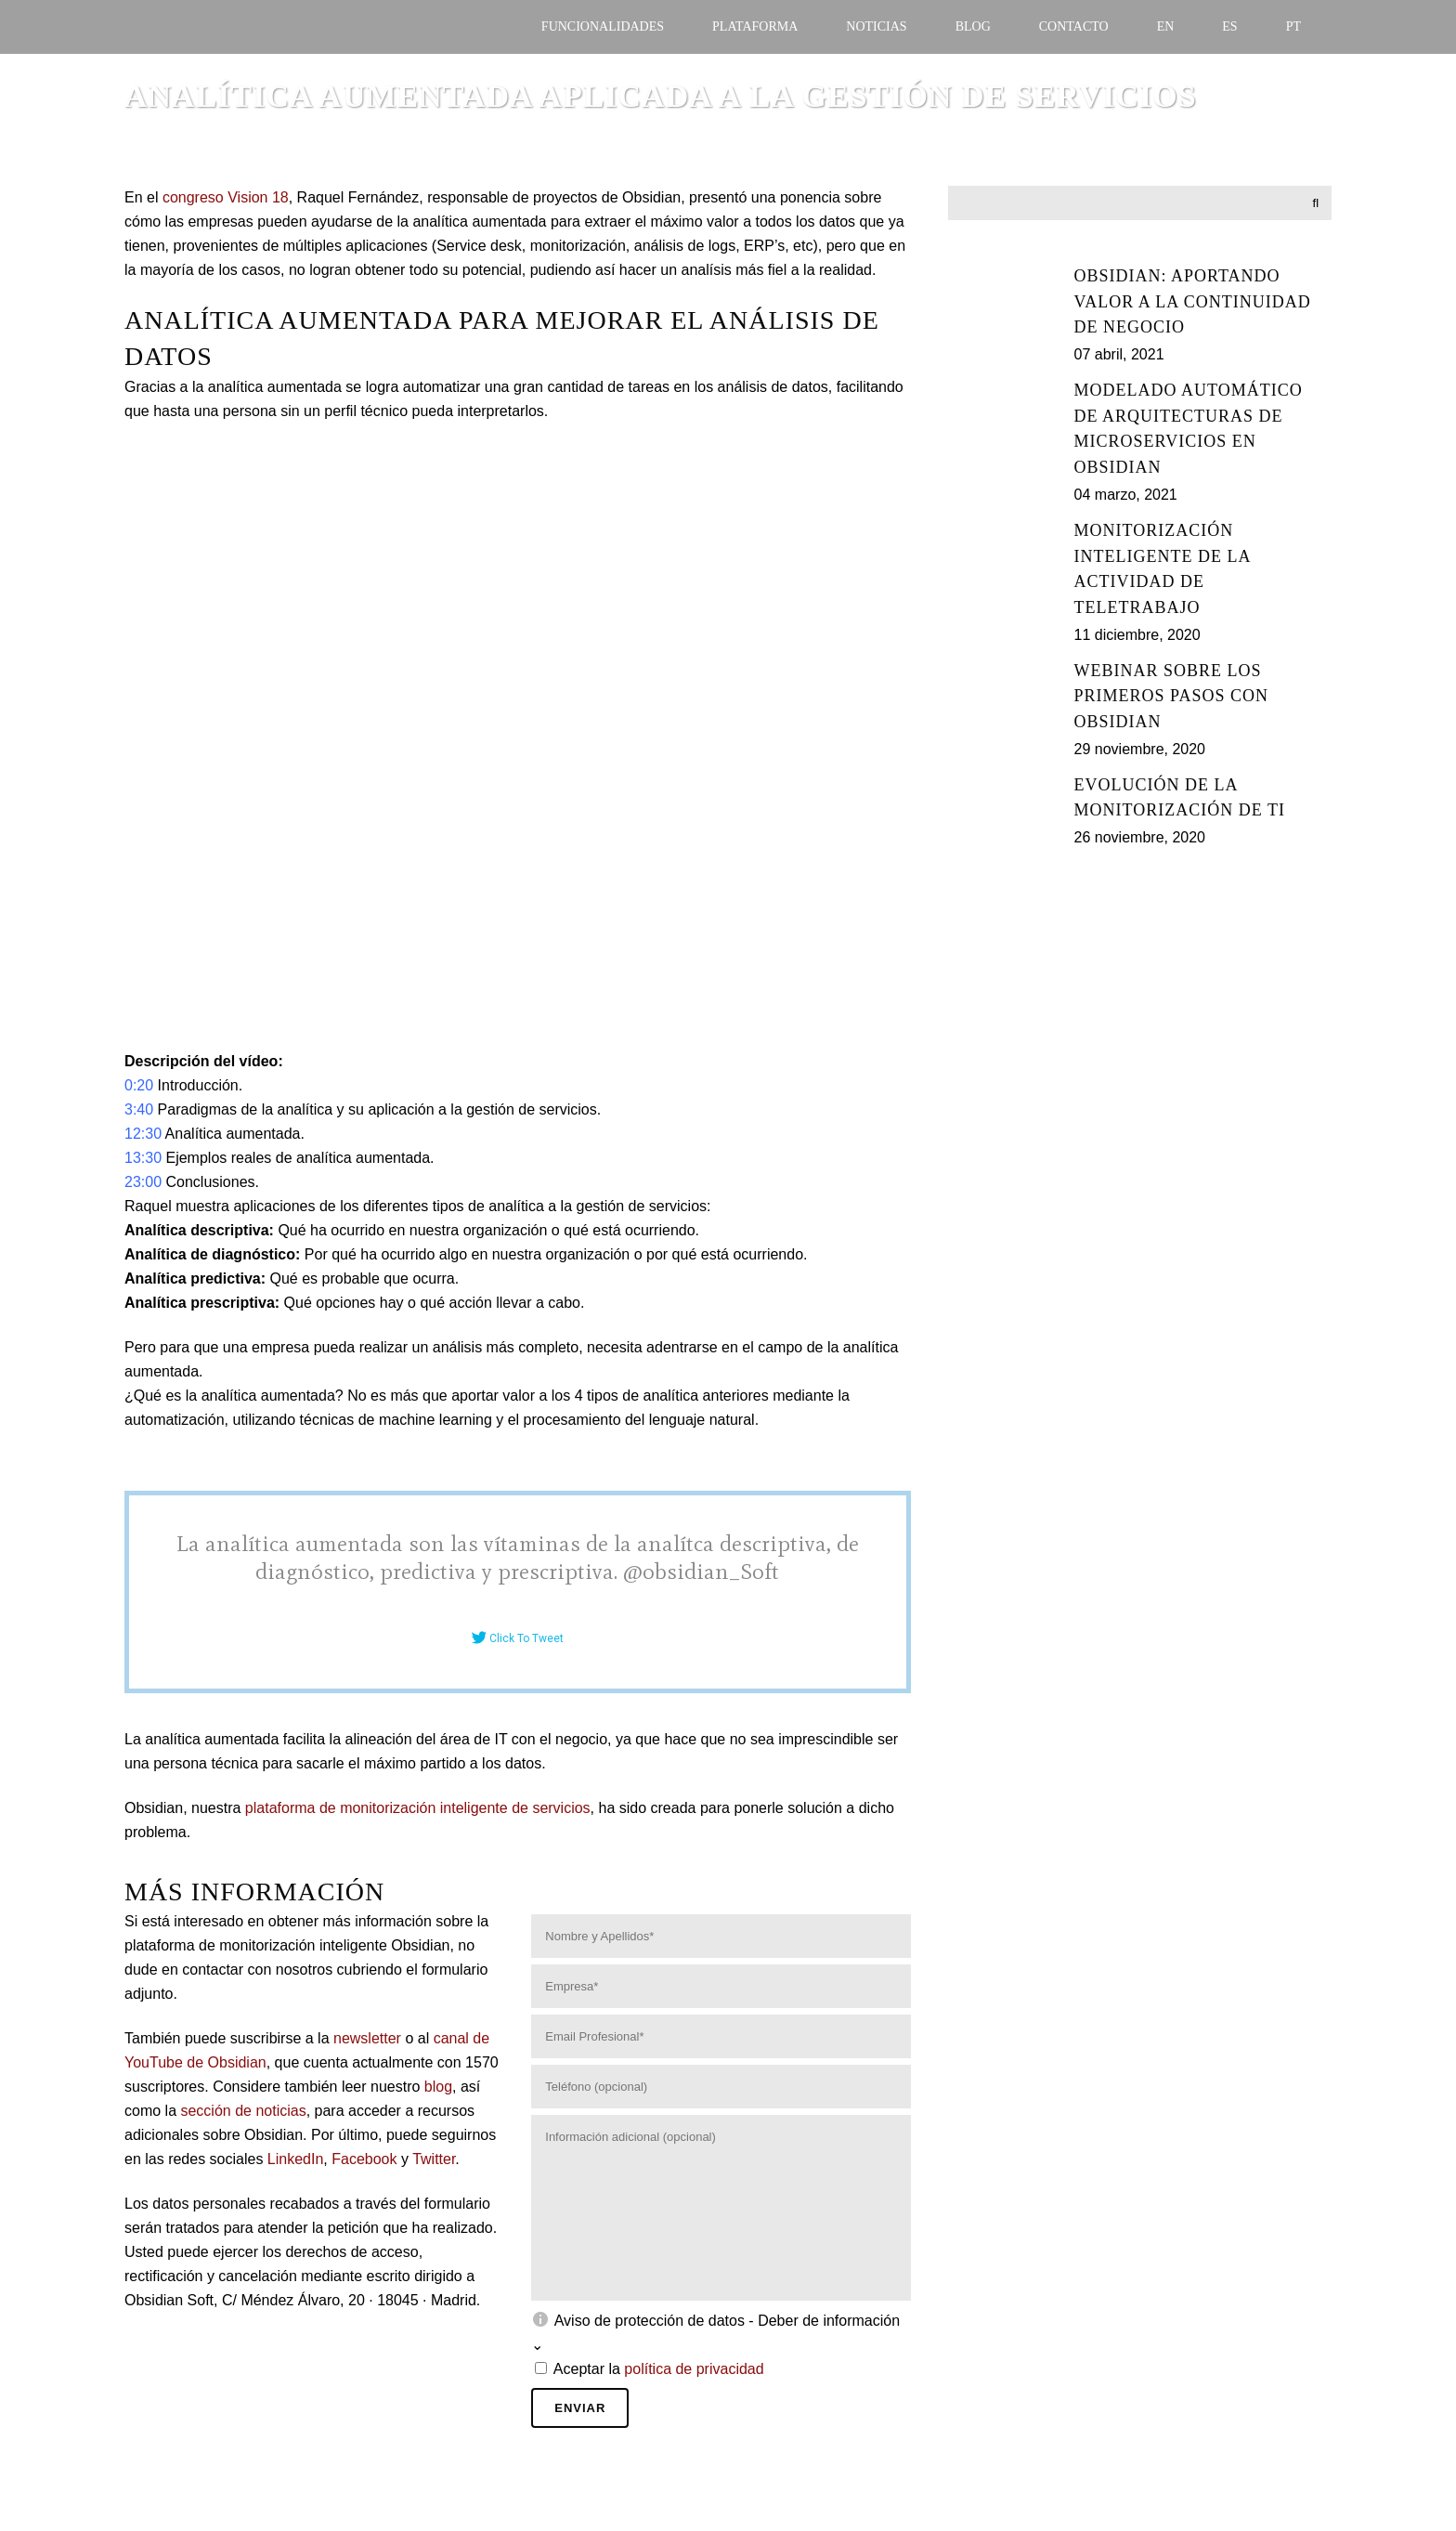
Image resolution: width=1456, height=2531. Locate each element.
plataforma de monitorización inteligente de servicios (418, 1808)
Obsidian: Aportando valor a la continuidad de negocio (1192, 301)
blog (438, 2086)
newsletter (367, 2038)
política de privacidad (693, 2369)
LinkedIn (295, 2159)
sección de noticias (243, 2111)
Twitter (433, 2159)
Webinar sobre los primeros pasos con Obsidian (1171, 696)
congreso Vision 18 (225, 197)
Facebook (364, 2159)
